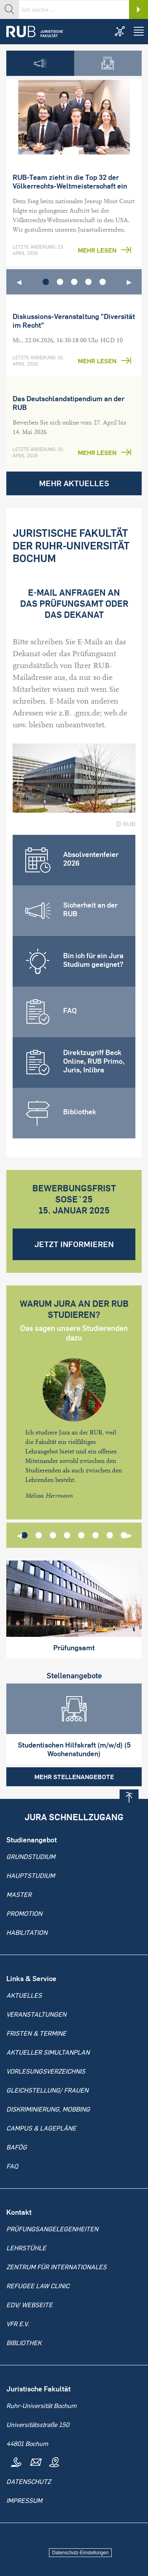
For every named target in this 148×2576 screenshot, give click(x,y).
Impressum (24, 2500)
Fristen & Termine (36, 2033)
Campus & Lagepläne (41, 2128)
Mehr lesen (97, 250)
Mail (34, 2462)
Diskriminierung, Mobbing (48, 2109)
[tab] (40, 63)
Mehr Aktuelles (74, 483)
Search (138, 9)
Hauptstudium (30, 1876)
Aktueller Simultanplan (48, 2052)
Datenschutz (28, 2481)
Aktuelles (24, 1995)
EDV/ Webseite (29, 2305)
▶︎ (129, 282)
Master (19, 1895)
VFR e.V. (17, 2324)
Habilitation (26, 1932)
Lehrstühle (26, 2248)
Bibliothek (23, 2343)
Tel (15, 2462)
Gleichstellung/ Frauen (47, 2090)
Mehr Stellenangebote (74, 1777)
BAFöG (16, 2147)
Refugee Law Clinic (37, 2286)
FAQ (12, 2166)
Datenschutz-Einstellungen (80, 2552)
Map (53, 2462)
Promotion (24, 1913)
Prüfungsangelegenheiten (52, 2229)
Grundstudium (30, 1857)
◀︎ (19, 282)
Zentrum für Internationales (56, 2267)
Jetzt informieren (74, 1244)
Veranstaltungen (36, 2014)
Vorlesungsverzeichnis (45, 2071)
